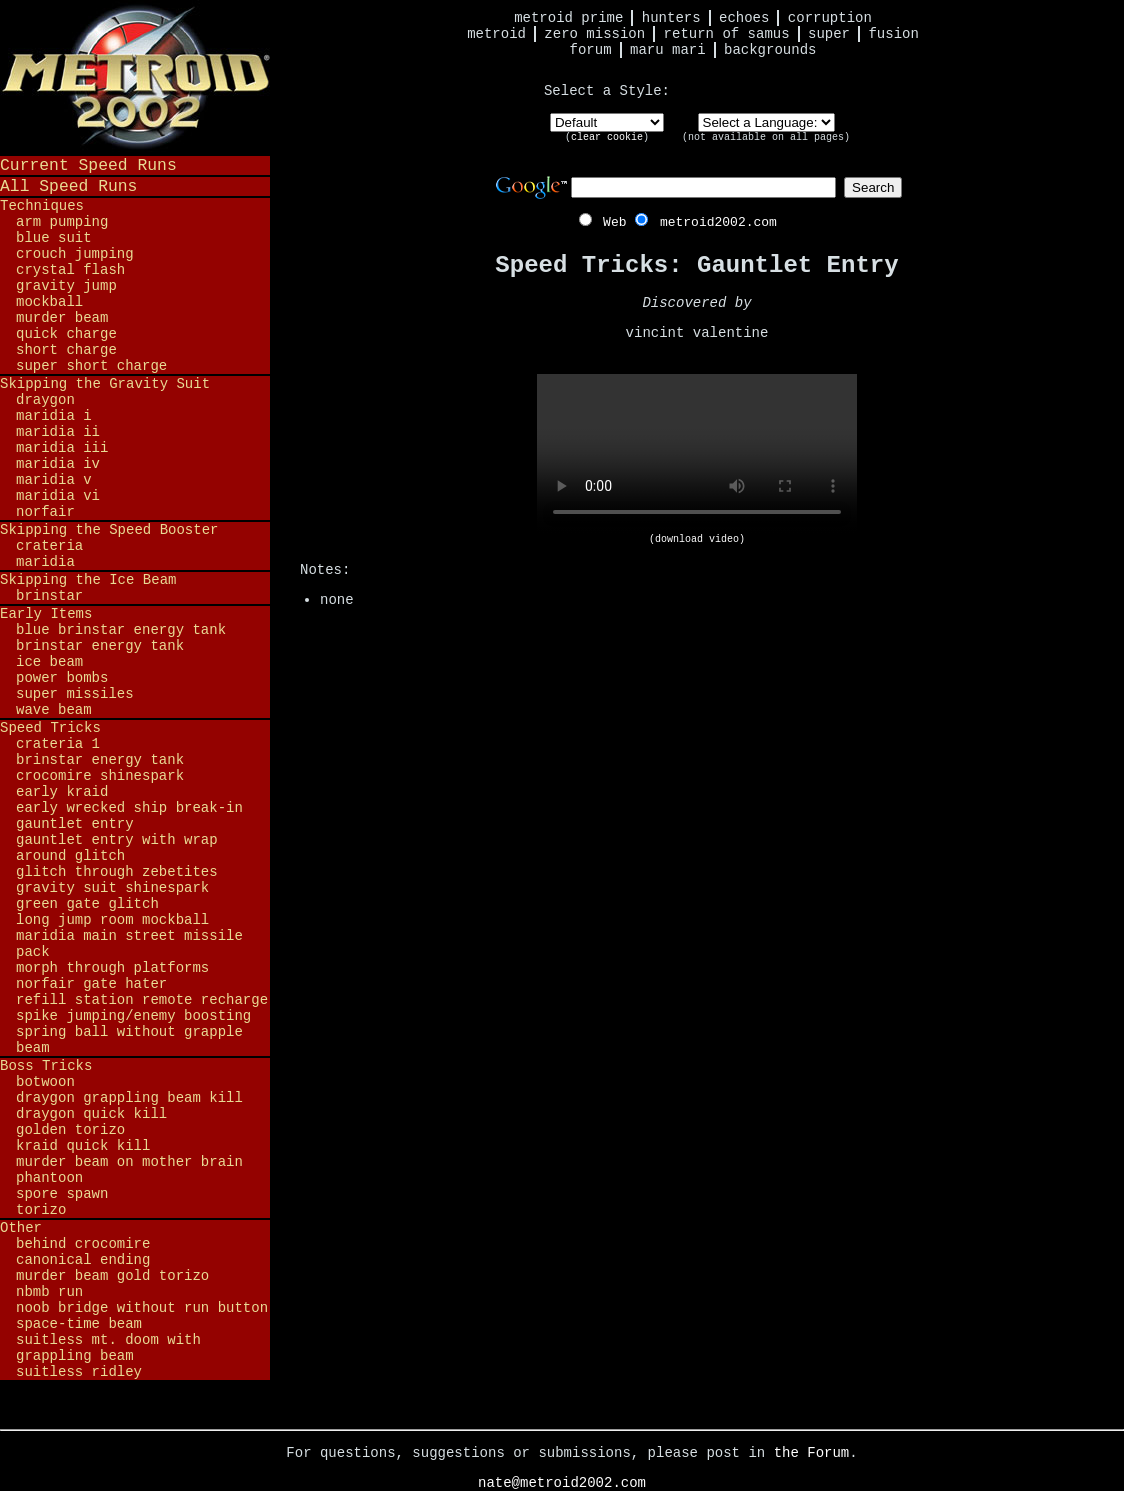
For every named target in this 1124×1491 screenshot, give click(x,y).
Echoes (744, 18)
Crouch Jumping (75, 254)
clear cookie (607, 137)
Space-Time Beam (79, 1324)
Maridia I (54, 416)
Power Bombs (62, 678)
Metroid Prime (568, 18)
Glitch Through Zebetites (117, 872)
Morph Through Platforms (112, 968)
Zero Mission (594, 34)
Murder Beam (62, 318)
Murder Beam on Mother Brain (129, 1162)
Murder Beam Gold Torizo (112, 1276)
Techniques (42, 206)
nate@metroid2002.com (562, 1483)
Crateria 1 (58, 744)
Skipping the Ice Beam (88, 580)
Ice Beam (49, 662)
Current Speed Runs (88, 165)
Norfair (45, 512)
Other (21, 1228)
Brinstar (49, 596)
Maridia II (58, 432)
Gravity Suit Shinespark (112, 888)
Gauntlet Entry (75, 824)
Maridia (45, 562)
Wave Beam (54, 710)
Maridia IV (58, 464)
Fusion (893, 34)
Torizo (41, 1210)
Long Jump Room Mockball (112, 920)
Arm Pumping (62, 222)
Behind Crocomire (83, 1244)
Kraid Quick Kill (83, 1146)
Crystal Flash (70, 270)
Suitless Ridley (79, 1372)
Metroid (496, 34)
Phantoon (49, 1178)
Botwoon (45, 1082)
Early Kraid (62, 792)
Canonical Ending (83, 1260)
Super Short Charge (91, 366)
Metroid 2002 (135, 77)
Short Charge (66, 350)
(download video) (697, 539)
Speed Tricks (50, 728)
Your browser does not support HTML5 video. (697, 454)
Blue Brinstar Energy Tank (121, 630)
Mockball (49, 302)
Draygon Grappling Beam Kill (129, 1098)
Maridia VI (58, 496)
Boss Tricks (46, 1066)
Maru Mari (668, 50)
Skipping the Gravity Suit (105, 384)
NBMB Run (49, 1292)
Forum (591, 50)
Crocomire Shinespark (100, 776)
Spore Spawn (62, 1194)
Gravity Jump (66, 286)
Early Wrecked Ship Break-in (129, 808)
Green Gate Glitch (87, 904)
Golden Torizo (70, 1130)
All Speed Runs (68, 186)
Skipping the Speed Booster (109, 530)
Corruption (830, 18)
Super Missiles (75, 694)
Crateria (49, 546)
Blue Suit (54, 238)
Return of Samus (727, 34)
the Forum (812, 1453)
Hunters (671, 18)
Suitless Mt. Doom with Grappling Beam (108, 1348)
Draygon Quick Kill (91, 1114)
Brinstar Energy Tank (100, 646)
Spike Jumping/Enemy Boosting (133, 1016)
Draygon (45, 400)
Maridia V (54, 480)
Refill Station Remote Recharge (142, 1000)
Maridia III (62, 448)
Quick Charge (66, 334)
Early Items (46, 614)
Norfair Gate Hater (91, 984)
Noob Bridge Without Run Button (142, 1308)
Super (829, 34)
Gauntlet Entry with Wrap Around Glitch (117, 848)
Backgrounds (770, 50)
